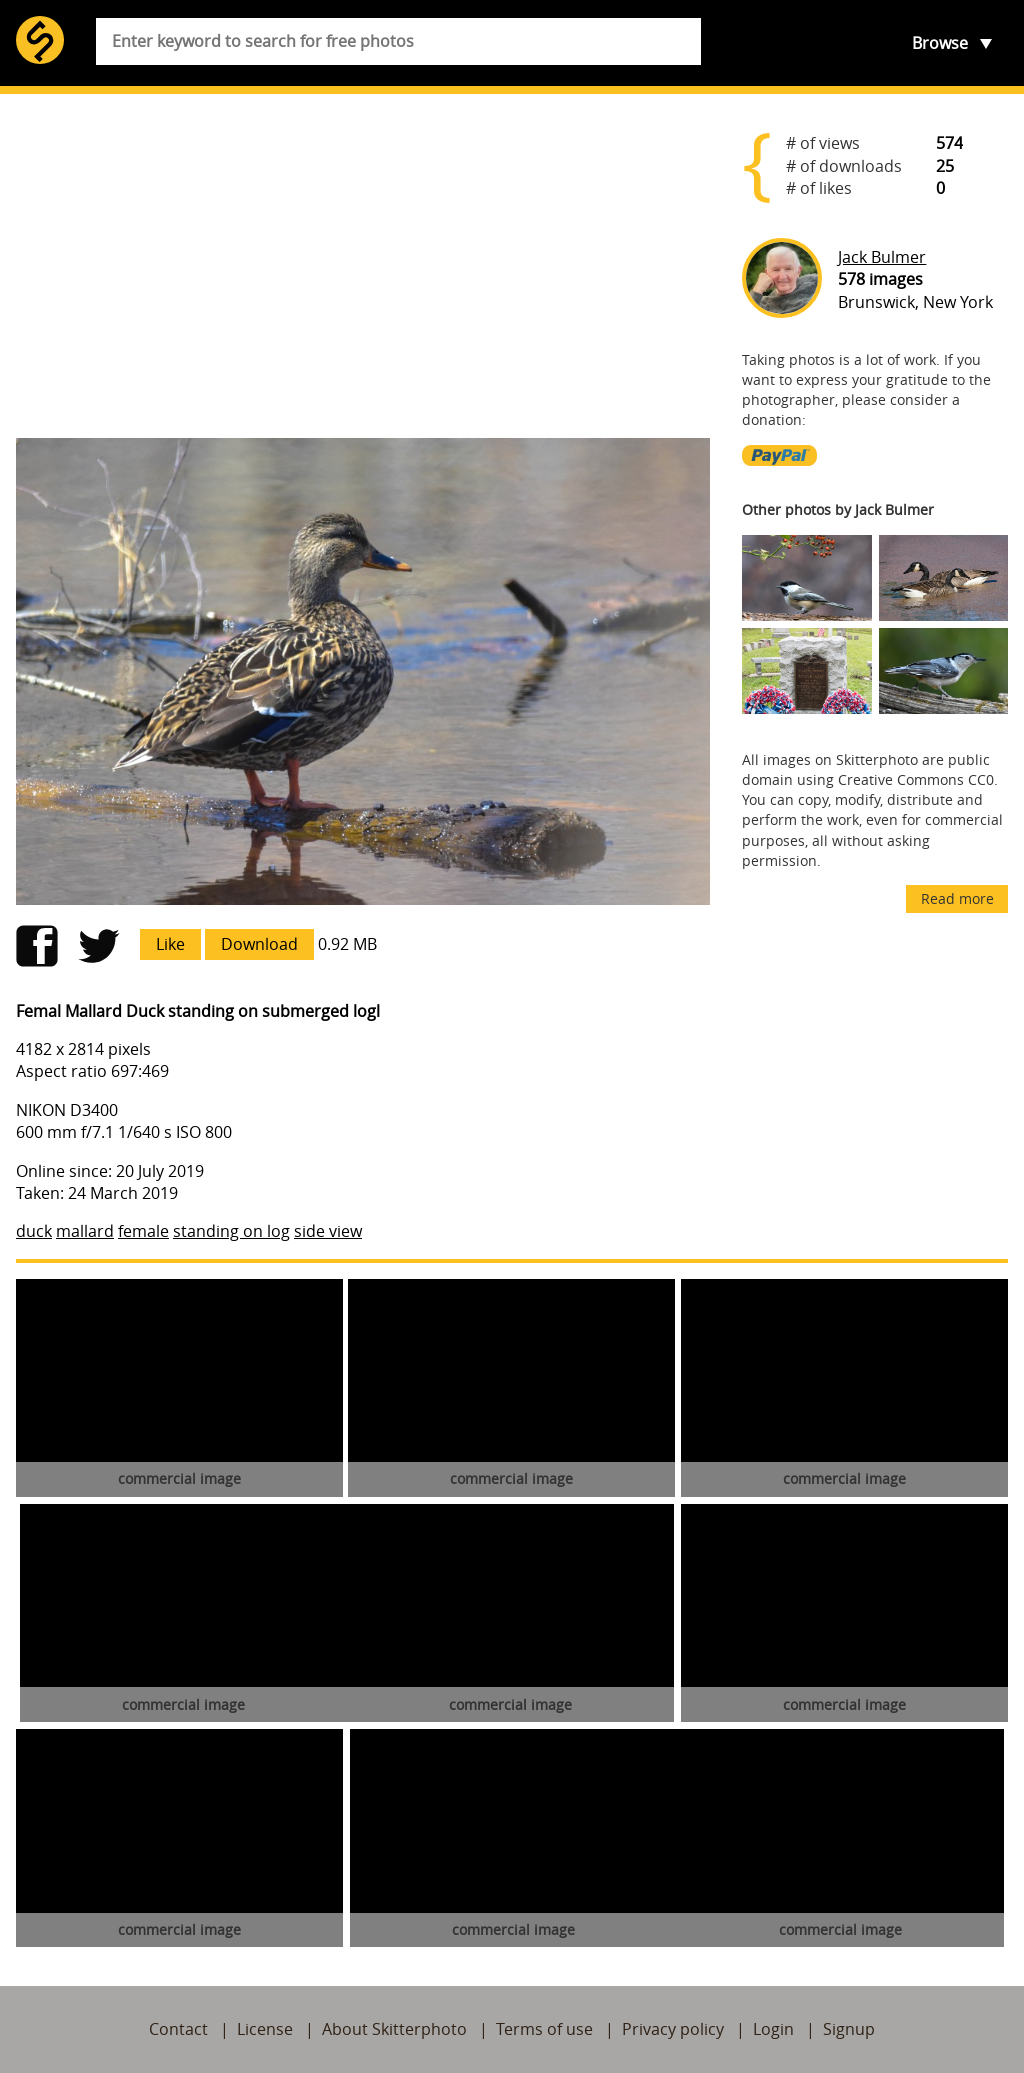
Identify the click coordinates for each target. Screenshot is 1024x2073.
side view (328, 1231)
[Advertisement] (363, 266)
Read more (957, 898)
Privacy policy (673, 2029)
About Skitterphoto (394, 2029)
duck (34, 1231)
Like (170, 944)
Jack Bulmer (882, 257)
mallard (85, 1231)
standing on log (231, 1231)
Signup (849, 2029)
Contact (178, 2029)
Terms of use (544, 2029)
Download (259, 944)
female (143, 1231)
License (265, 2029)
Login (773, 2029)
